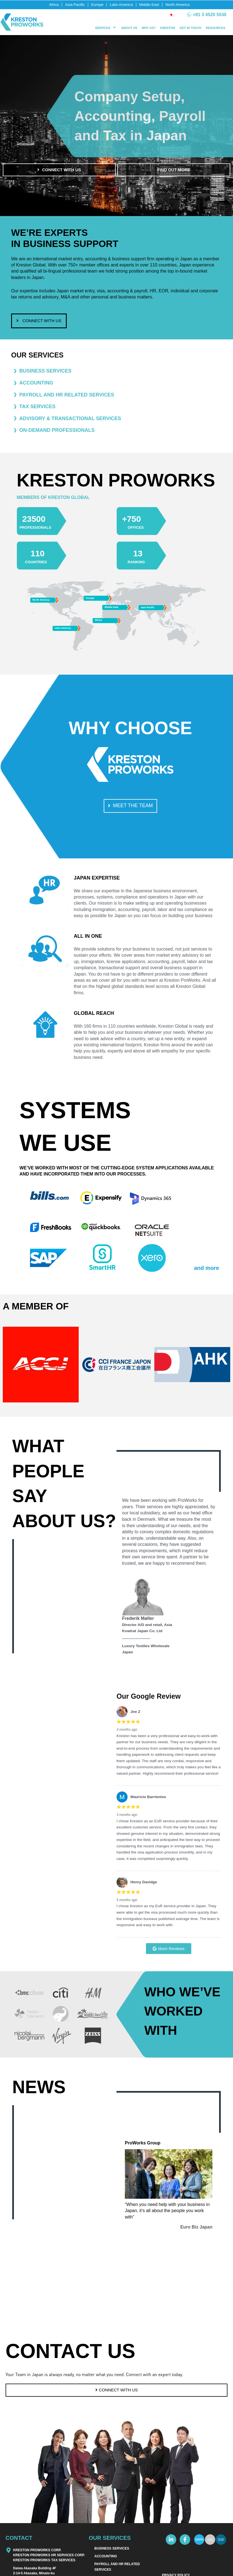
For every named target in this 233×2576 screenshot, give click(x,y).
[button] (106, 28)
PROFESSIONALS (43, 529)
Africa (54, 5)
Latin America (121, 5)
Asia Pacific (75, 5)
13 (140, 554)
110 (41, 554)
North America (177, 5)
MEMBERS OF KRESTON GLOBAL (71, 499)
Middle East (149, 5)
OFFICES (140, 529)
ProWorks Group (151, 2147)
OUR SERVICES (37, 357)
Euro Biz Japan (196, 2232)
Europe (97, 5)
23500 (39, 520)
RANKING (140, 564)
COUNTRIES (41, 564)
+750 (136, 520)
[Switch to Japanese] (171, 14)
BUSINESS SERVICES (111, 2571)
